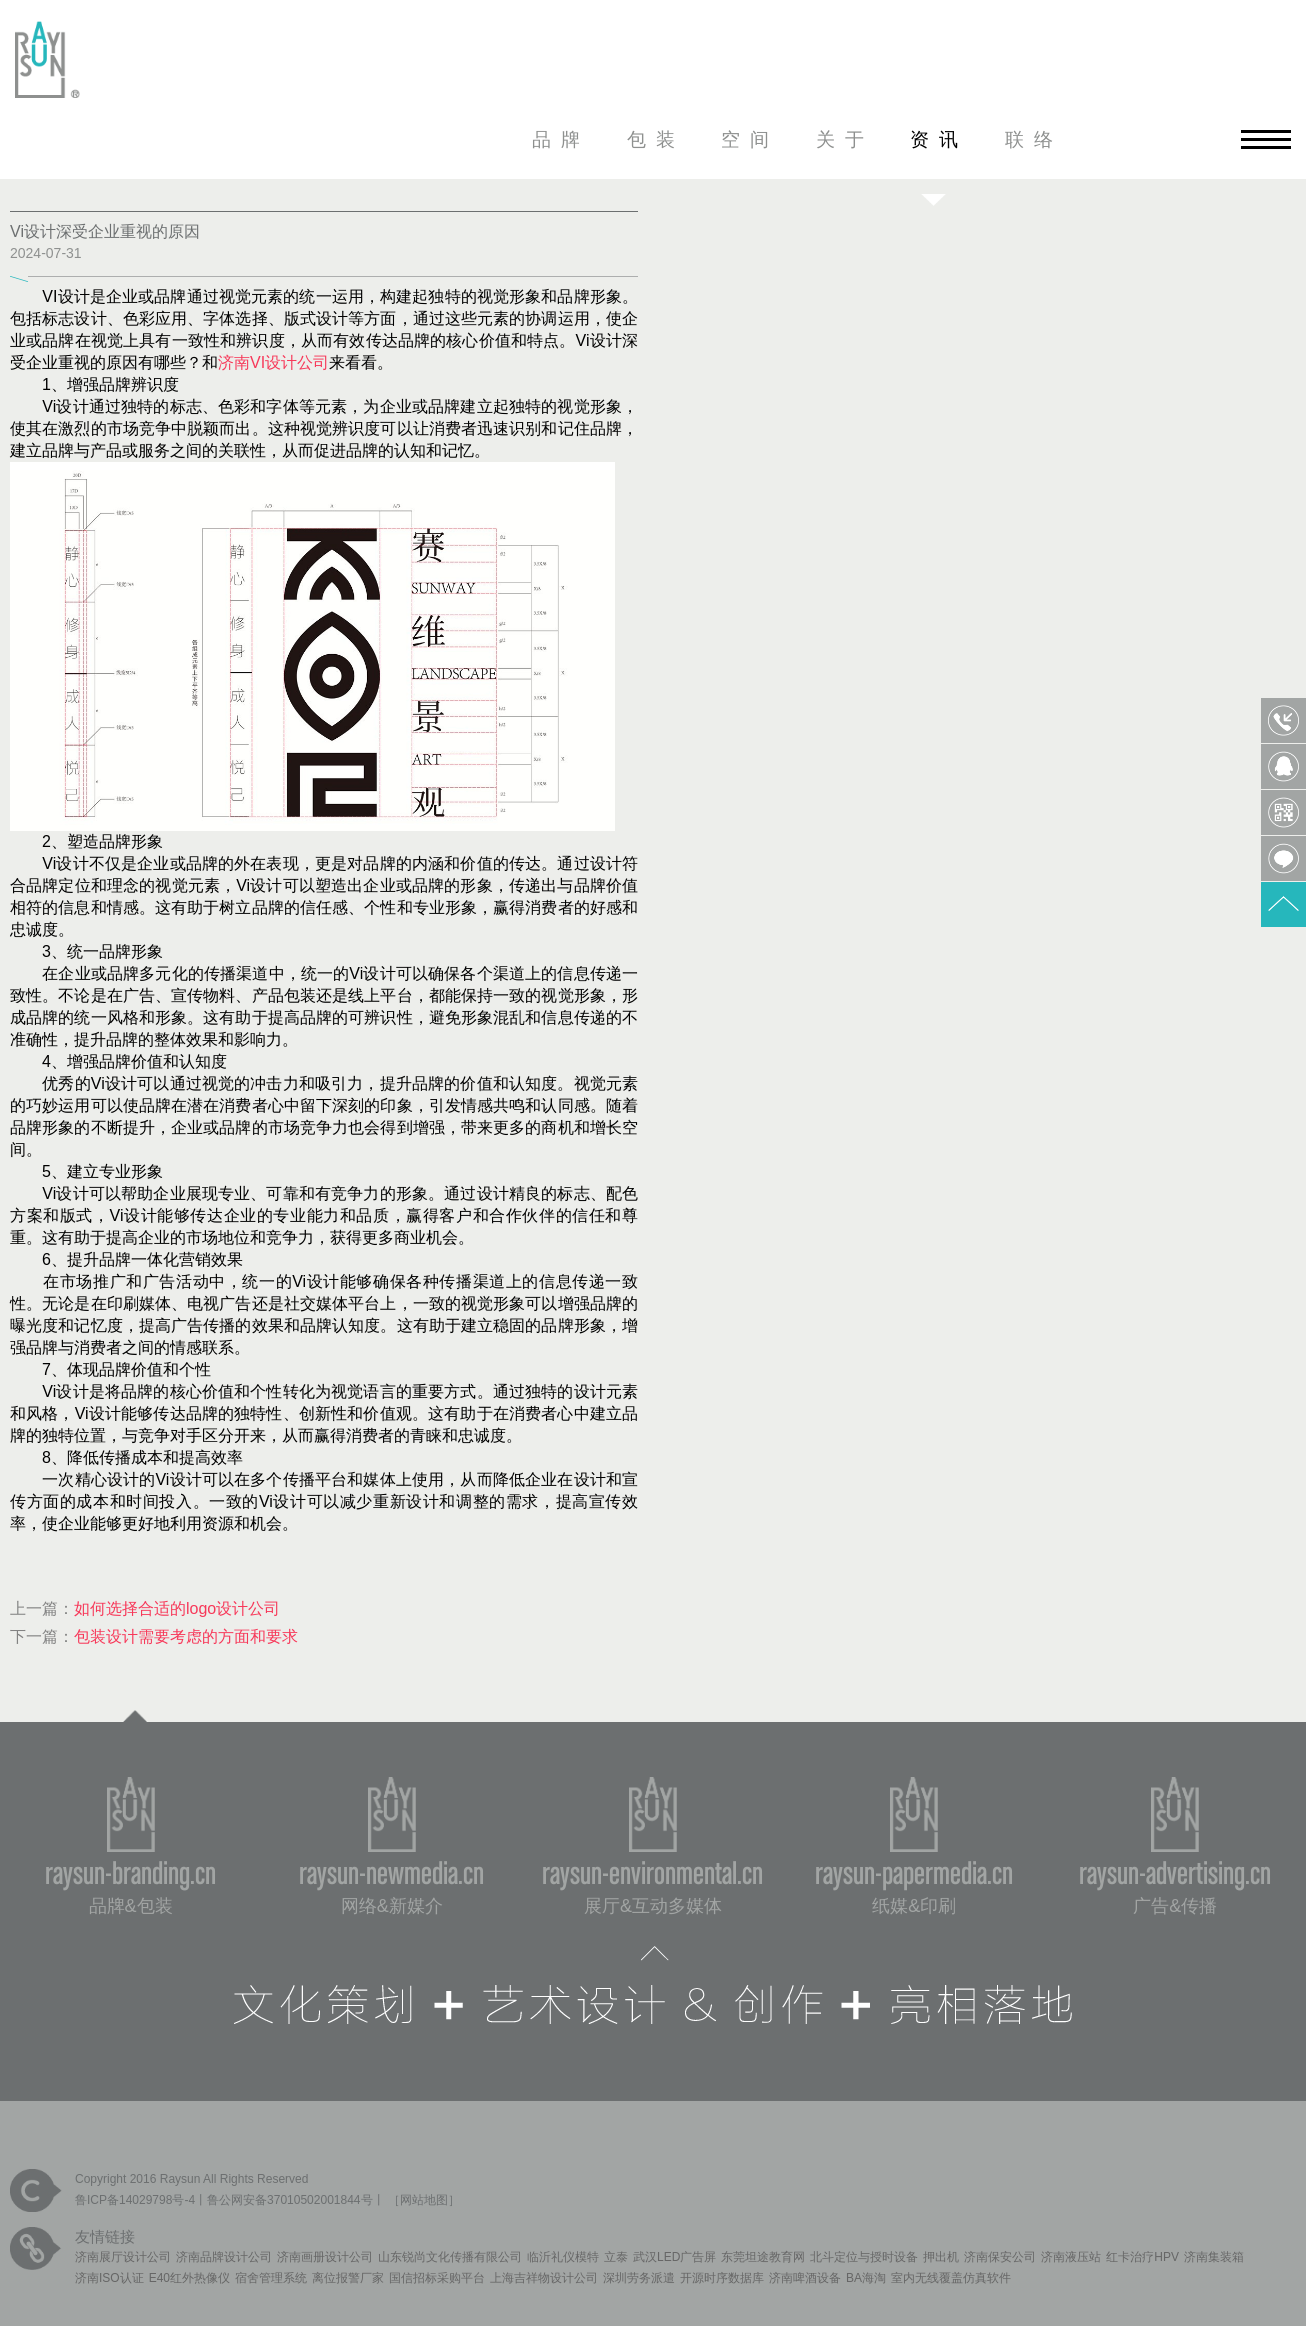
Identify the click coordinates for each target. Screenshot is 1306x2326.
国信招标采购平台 (437, 2278)
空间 (750, 139)
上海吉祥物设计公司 (544, 2278)
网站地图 (424, 2200)
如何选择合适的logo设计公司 (177, 1608)
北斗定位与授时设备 (864, 2257)
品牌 (561, 139)
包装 (656, 139)
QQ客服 (1283, 766)
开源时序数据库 (722, 2278)
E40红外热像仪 (189, 2278)
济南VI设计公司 (273, 362)
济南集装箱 (1214, 2257)
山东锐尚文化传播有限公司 (450, 2257)
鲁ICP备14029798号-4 (135, 2200)
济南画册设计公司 (325, 2257)
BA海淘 (866, 2278)
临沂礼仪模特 (563, 2257)
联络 (1034, 139)
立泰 (616, 2257)
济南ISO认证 (109, 2278)
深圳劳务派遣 (639, 2278)
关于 (845, 139)
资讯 (939, 139)
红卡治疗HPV (1142, 2257)
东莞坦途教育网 (763, 2257)
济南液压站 (1071, 2257)
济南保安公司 (1000, 2257)
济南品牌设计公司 (224, 2257)
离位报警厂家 (348, 2278)
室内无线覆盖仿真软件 (951, 2278)
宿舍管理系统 (271, 2278)
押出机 (941, 2257)
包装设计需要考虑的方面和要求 (186, 1636)
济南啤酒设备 (805, 2278)
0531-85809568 (1283, 720)
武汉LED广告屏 (674, 2257)
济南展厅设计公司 (123, 2257)
